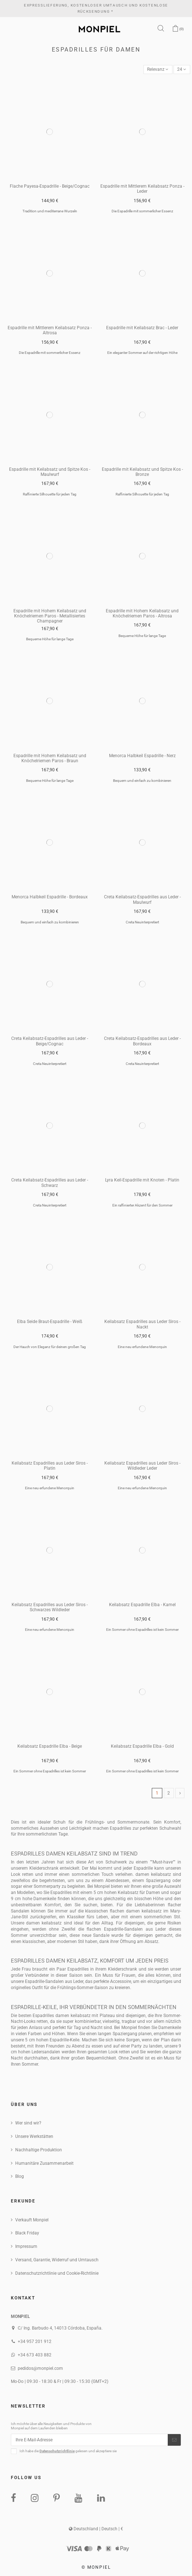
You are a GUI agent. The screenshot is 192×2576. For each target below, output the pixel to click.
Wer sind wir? (28, 2123)
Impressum (26, 2246)
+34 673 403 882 (34, 2354)
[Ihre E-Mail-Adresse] (89, 2440)
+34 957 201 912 (34, 2341)
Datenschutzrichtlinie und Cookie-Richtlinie (57, 2273)
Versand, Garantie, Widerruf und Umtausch (57, 2259)
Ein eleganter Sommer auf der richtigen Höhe (142, 353)
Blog (19, 2176)
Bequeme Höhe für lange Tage (50, 639)
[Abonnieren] (174, 2440)
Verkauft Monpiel (32, 2219)
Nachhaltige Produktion (38, 2149)
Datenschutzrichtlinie (57, 2451)
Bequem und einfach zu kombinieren (142, 781)
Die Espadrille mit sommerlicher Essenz (142, 211)
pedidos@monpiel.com (40, 2368)
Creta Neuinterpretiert (142, 922)
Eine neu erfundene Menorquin (142, 1347)
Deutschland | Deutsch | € (96, 2528)
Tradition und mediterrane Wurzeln (49, 211)
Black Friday (27, 2233)
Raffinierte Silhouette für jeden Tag (49, 494)
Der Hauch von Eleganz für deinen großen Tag (49, 1347)
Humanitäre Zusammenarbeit (44, 2163)
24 (181, 69)
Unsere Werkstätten (34, 2136)
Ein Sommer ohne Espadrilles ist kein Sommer (142, 1630)
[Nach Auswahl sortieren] (157, 69)
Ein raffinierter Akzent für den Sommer (142, 1205)
